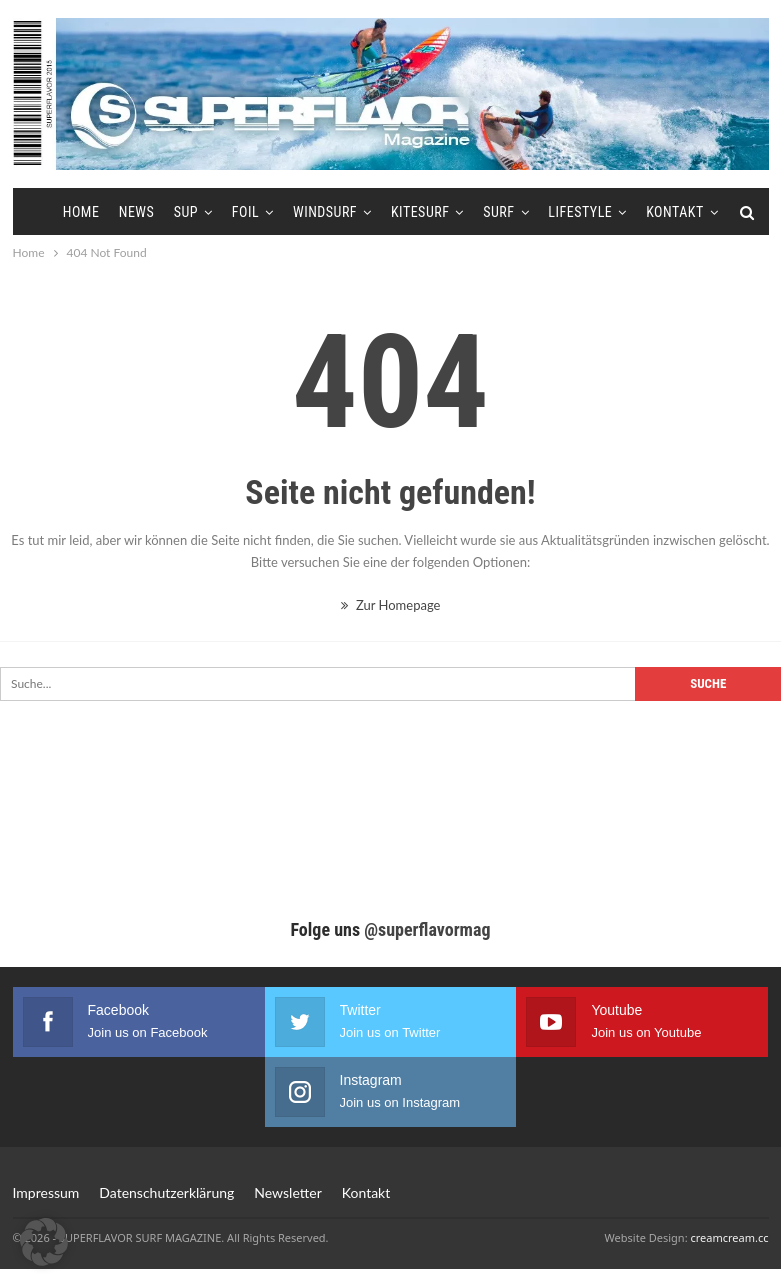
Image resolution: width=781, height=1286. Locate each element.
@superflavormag (427, 929)
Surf (498, 212)
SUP (186, 212)
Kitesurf (420, 212)
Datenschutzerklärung (166, 1192)
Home (81, 212)
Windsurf (325, 212)
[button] (44, 1242)
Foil (245, 212)
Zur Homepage (391, 605)
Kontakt (675, 212)
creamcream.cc (729, 1237)
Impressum (46, 1192)
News (137, 212)
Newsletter (287, 1192)
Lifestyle (580, 212)
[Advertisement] (391, 828)
